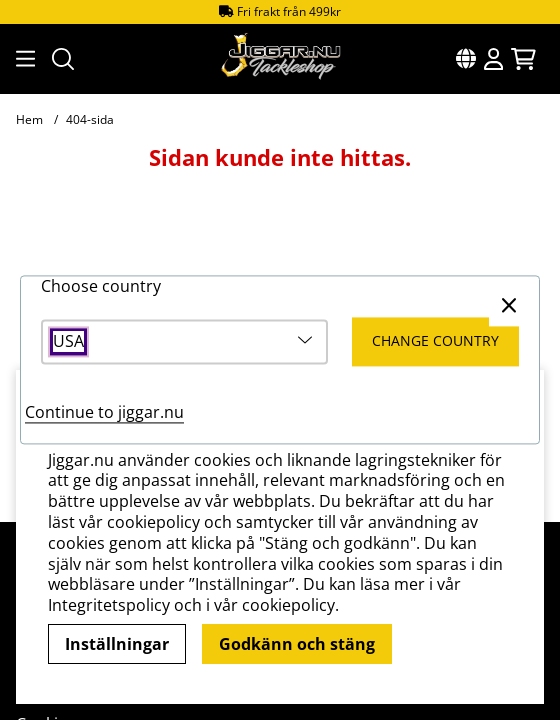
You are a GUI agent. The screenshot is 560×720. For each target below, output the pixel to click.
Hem (29, 119)
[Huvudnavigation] (22, 59)
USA (68, 342)
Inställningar (117, 644)
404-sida (90, 119)
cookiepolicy (288, 605)
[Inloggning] (493, 59)
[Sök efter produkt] (63, 59)
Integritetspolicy (109, 605)
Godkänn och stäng (297, 644)
